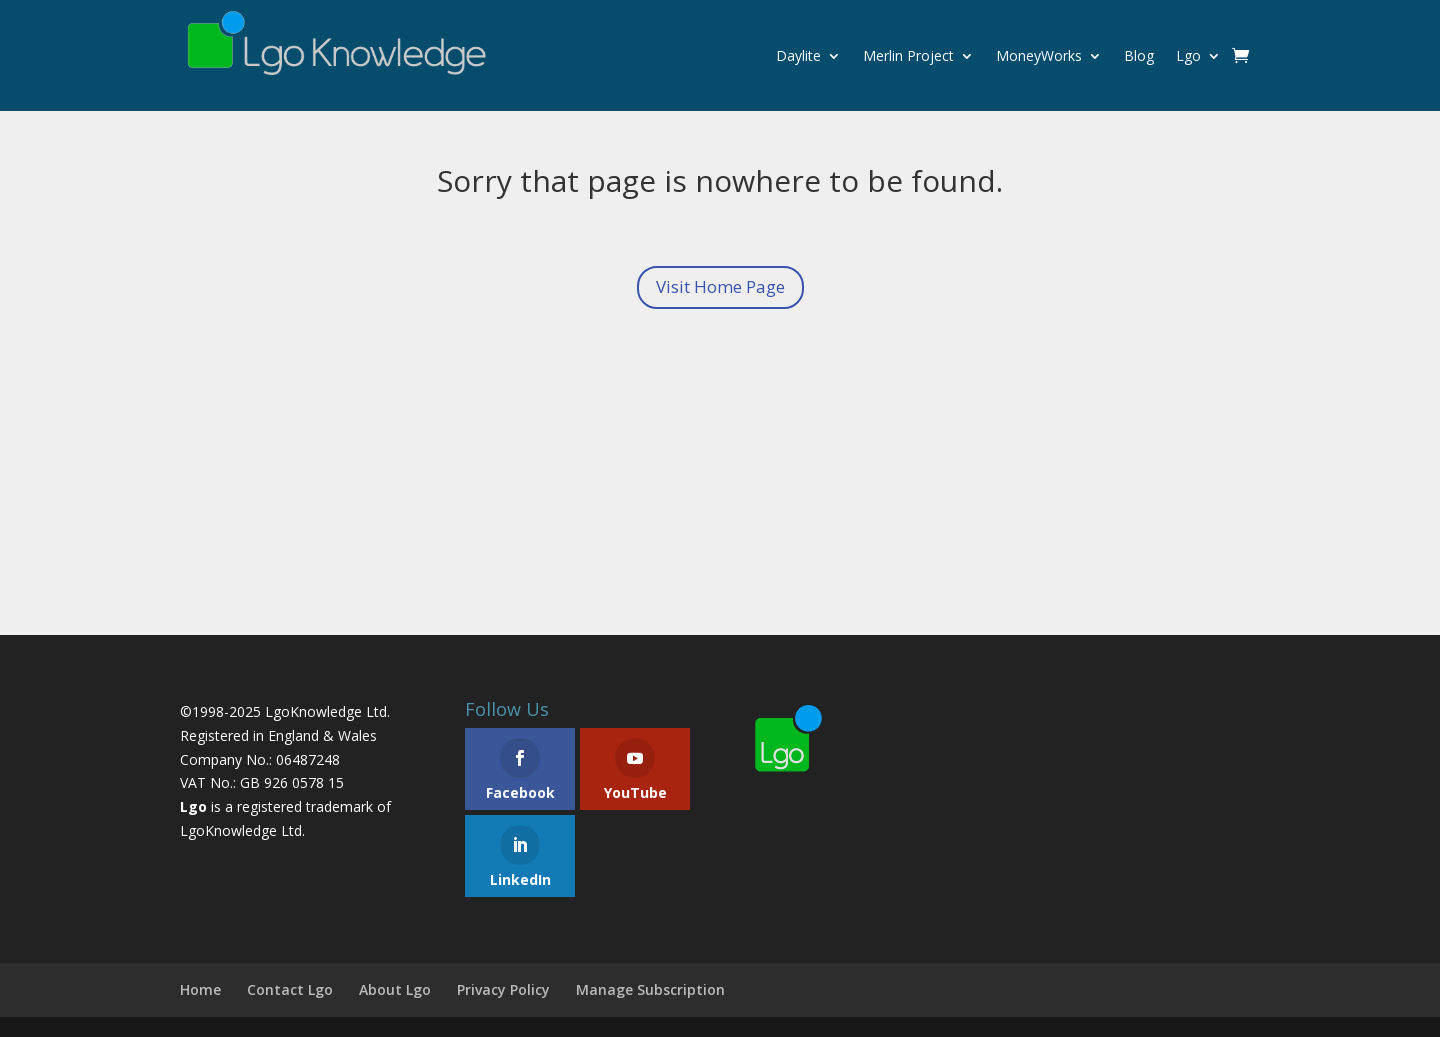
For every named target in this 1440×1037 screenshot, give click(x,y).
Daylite (798, 55)
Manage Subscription (650, 989)
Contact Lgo (290, 989)
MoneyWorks (1039, 55)
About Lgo (395, 989)
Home (200, 989)
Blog (1139, 55)
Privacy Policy (503, 989)
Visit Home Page (720, 286)
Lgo (1188, 55)
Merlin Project (908, 55)
